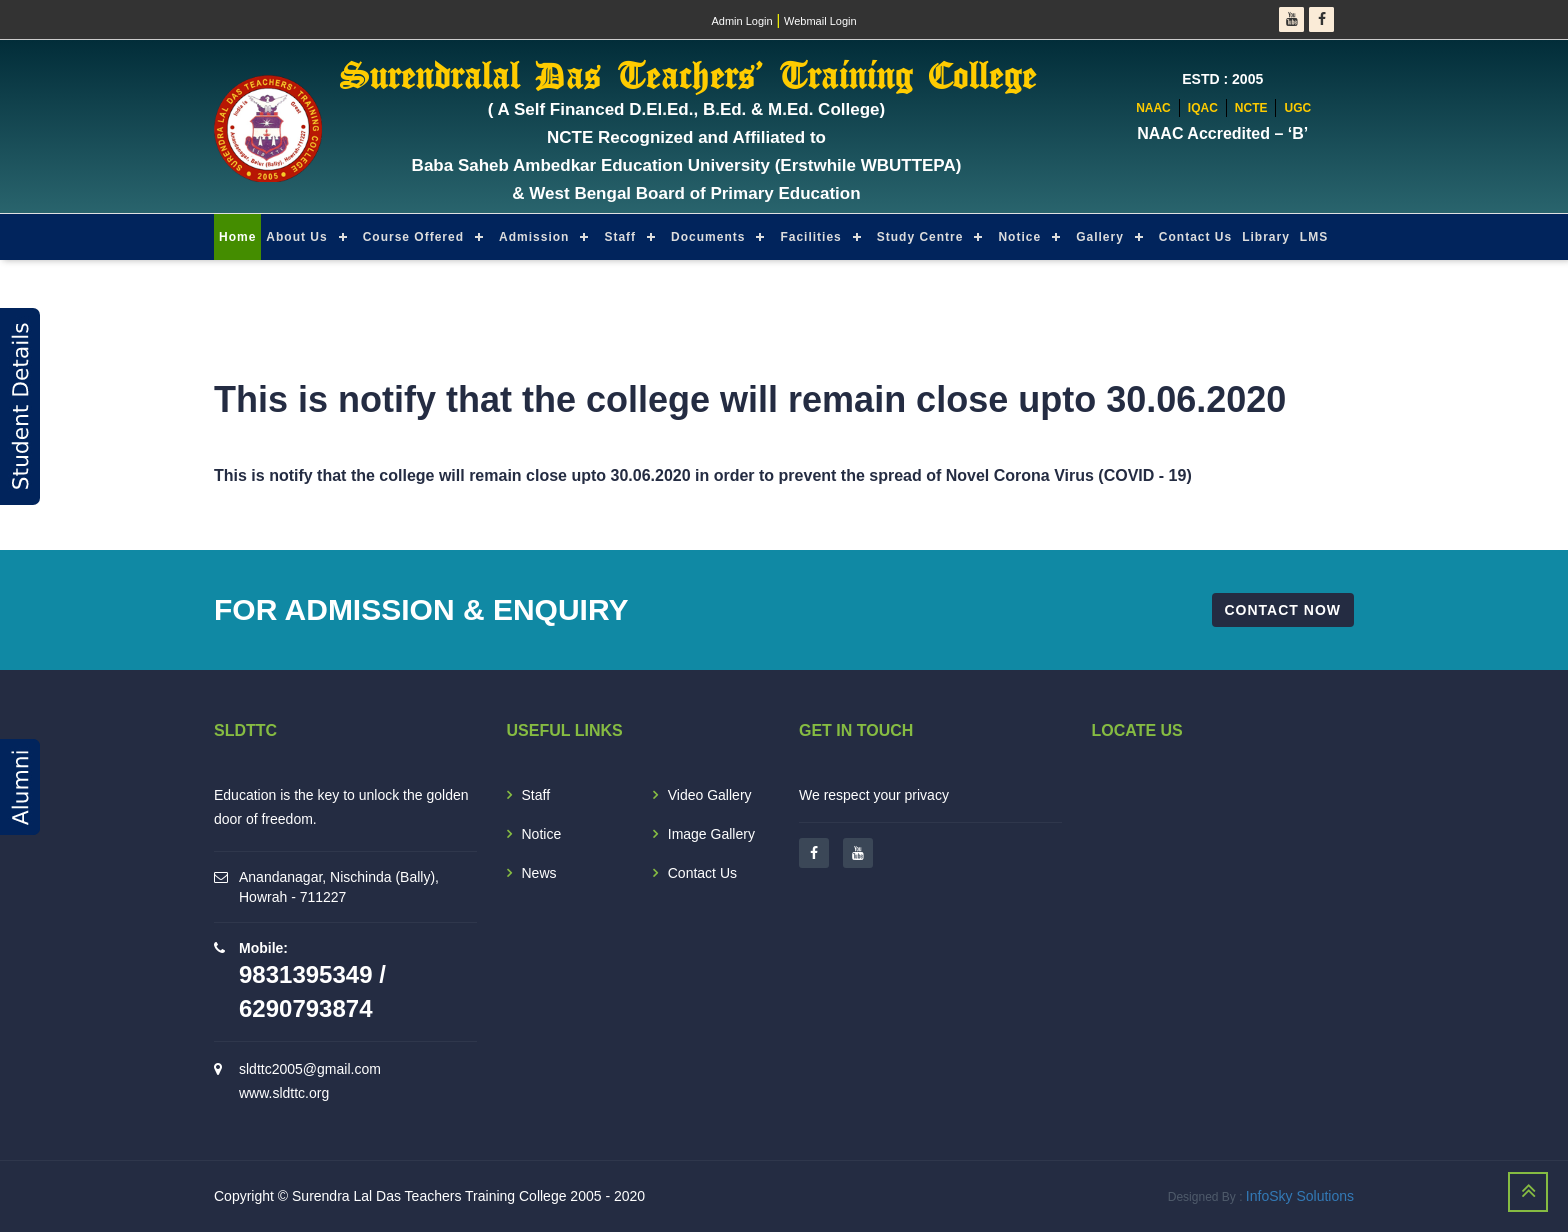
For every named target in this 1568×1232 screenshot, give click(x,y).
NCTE (1251, 108)
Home (237, 237)
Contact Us (1195, 237)
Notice (1019, 237)
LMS (1314, 237)
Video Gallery (710, 795)
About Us (296, 237)
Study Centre (920, 237)
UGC (1297, 108)
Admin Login (741, 21)
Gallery (1100, 237)
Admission (534, 237)
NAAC (1153, 108)
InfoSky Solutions (1300, 1196)
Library (1266, 237)
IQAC (1203, 108)
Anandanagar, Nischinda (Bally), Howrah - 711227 (339, 887)
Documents (708, 237)
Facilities (810, 237)
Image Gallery (711, 834)
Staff (620, 237)
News (539, 873)
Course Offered (413, 237)
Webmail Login (820, 21)
